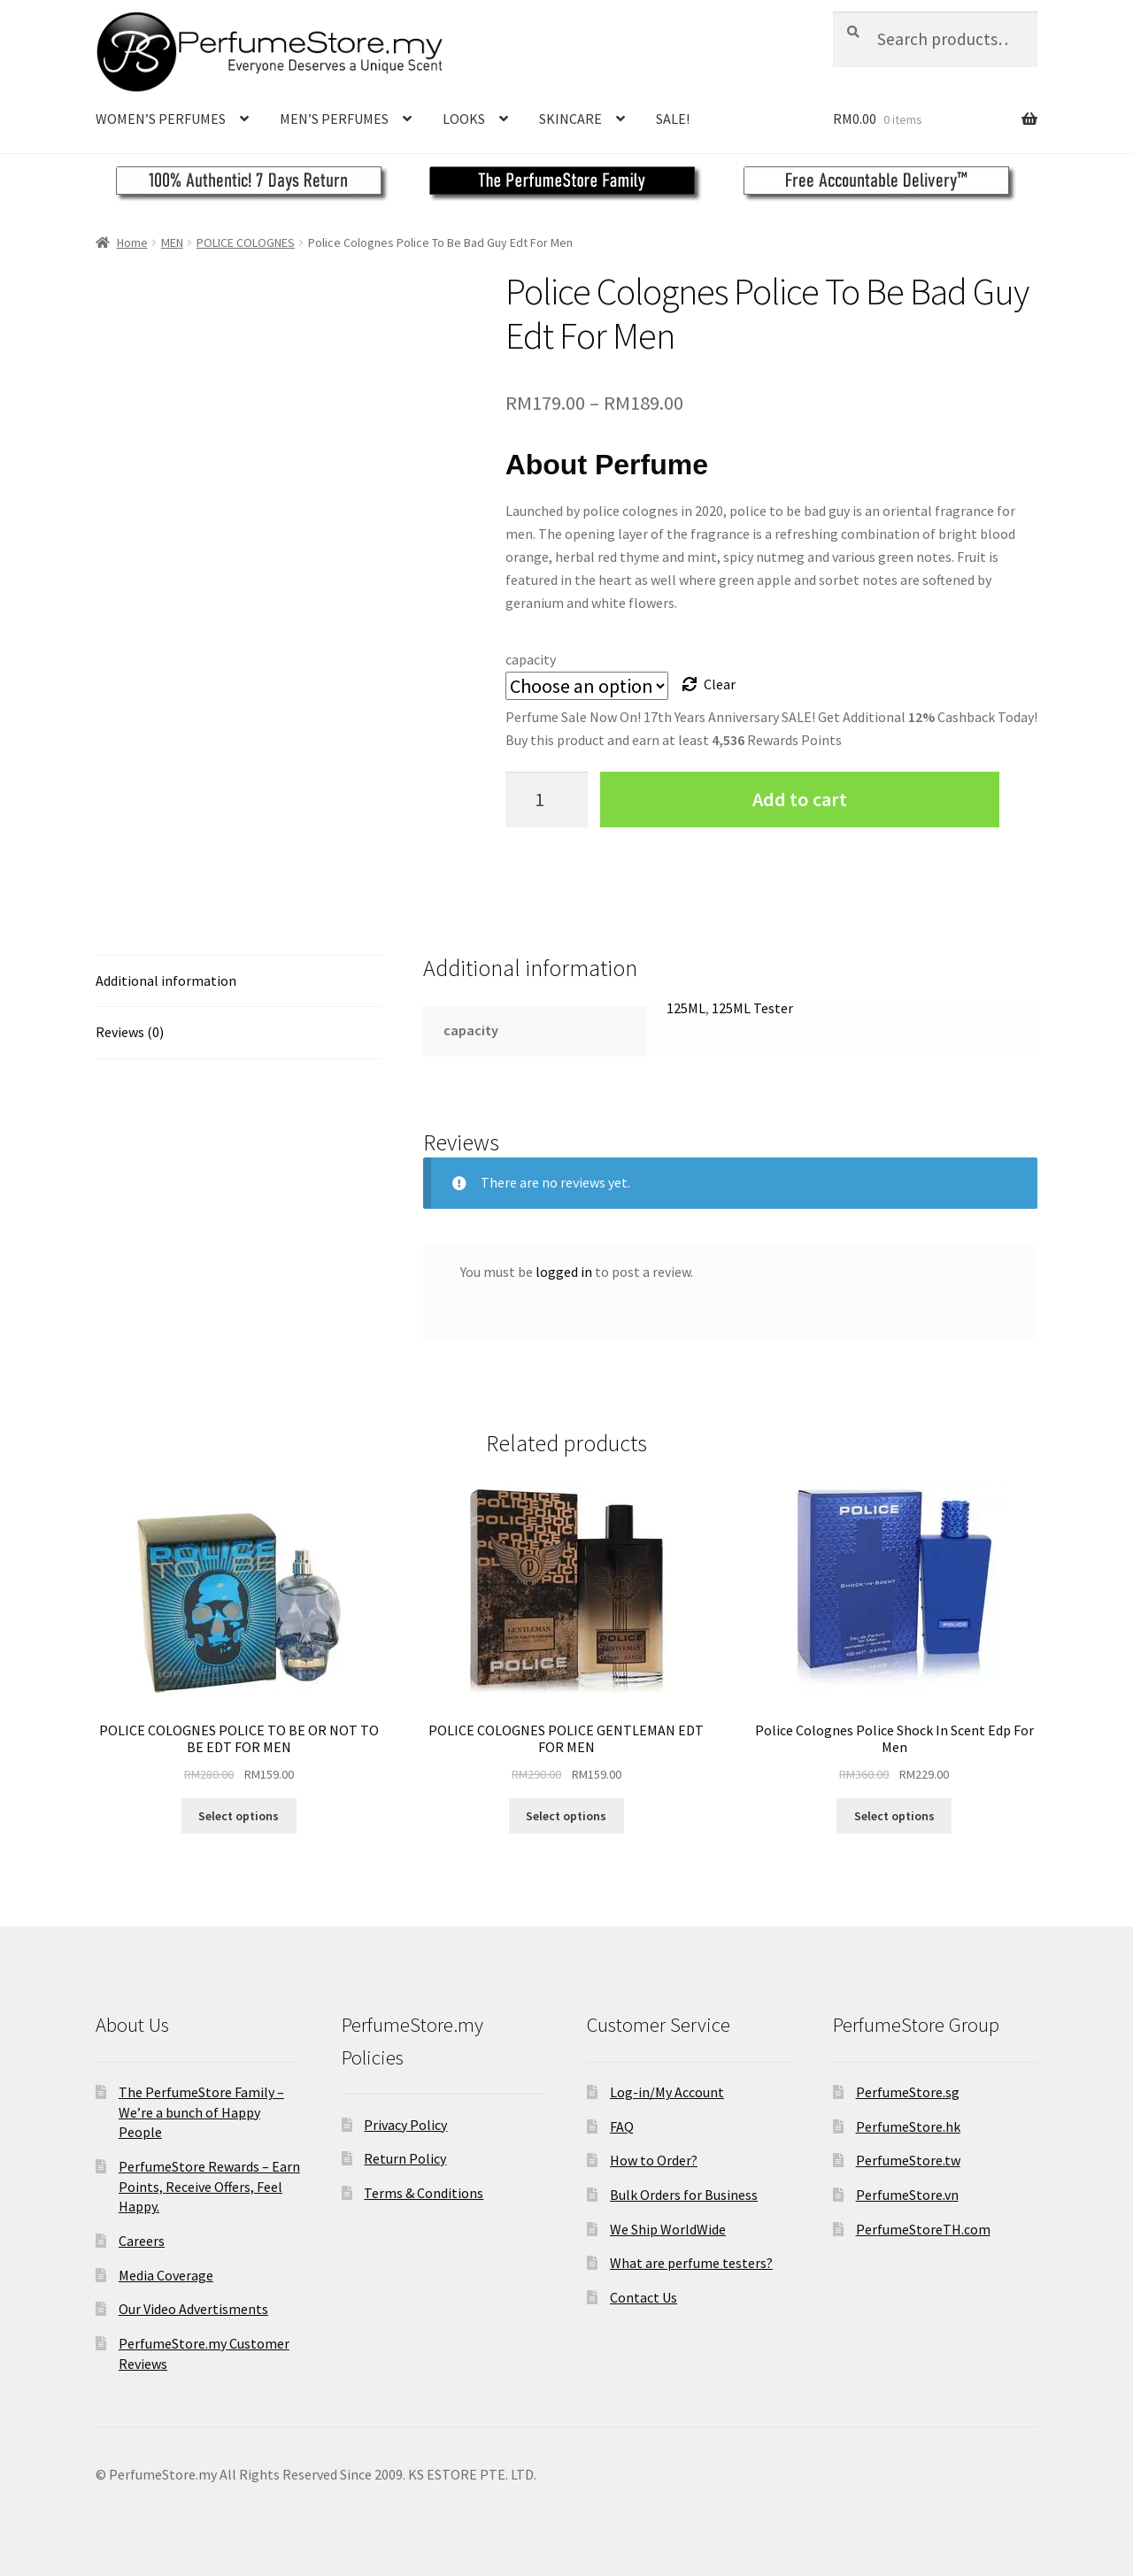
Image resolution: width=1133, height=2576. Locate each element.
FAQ (622, 2126)
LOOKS (464, 118)
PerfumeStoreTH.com (923, 2229)
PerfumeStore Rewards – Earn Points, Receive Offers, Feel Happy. (209, 2186)
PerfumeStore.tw (908, 2160)
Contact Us (643, 2297)
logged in (564, 1271)
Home (132, 242)
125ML (686, 1008)
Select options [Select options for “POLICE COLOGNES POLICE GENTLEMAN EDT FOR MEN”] (566, 1816)
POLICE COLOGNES (246, 242)
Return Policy (405, 2158)
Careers (142, 2240)
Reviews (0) (130, 1032)
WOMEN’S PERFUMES (161, 118)
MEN (172, 242)
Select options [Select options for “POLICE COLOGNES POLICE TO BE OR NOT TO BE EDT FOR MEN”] (238, 1816)
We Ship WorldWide (668, 2229)
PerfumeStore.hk (908, 2126)
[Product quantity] (547, 799)
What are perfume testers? (691, 2263)
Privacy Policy (405, 2125)
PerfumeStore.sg (908, 2092)
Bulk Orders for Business (684, 2194)
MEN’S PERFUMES (334, 118)
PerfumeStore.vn (907, 2194)
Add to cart (799, 799)
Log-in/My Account (667, 2092)
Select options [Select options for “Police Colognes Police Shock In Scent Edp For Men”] (894, 1816)
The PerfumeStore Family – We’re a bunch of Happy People (201, 2112)
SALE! (673, 118)
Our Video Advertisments (193, 2309)
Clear (720, 684)
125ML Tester (752, 1008)
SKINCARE (570, 118)
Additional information (166, 980)
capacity (530, 659)
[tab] (239, 982)
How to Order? (654, 2160)
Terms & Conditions (423, 2193)
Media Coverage (166, 2275)
